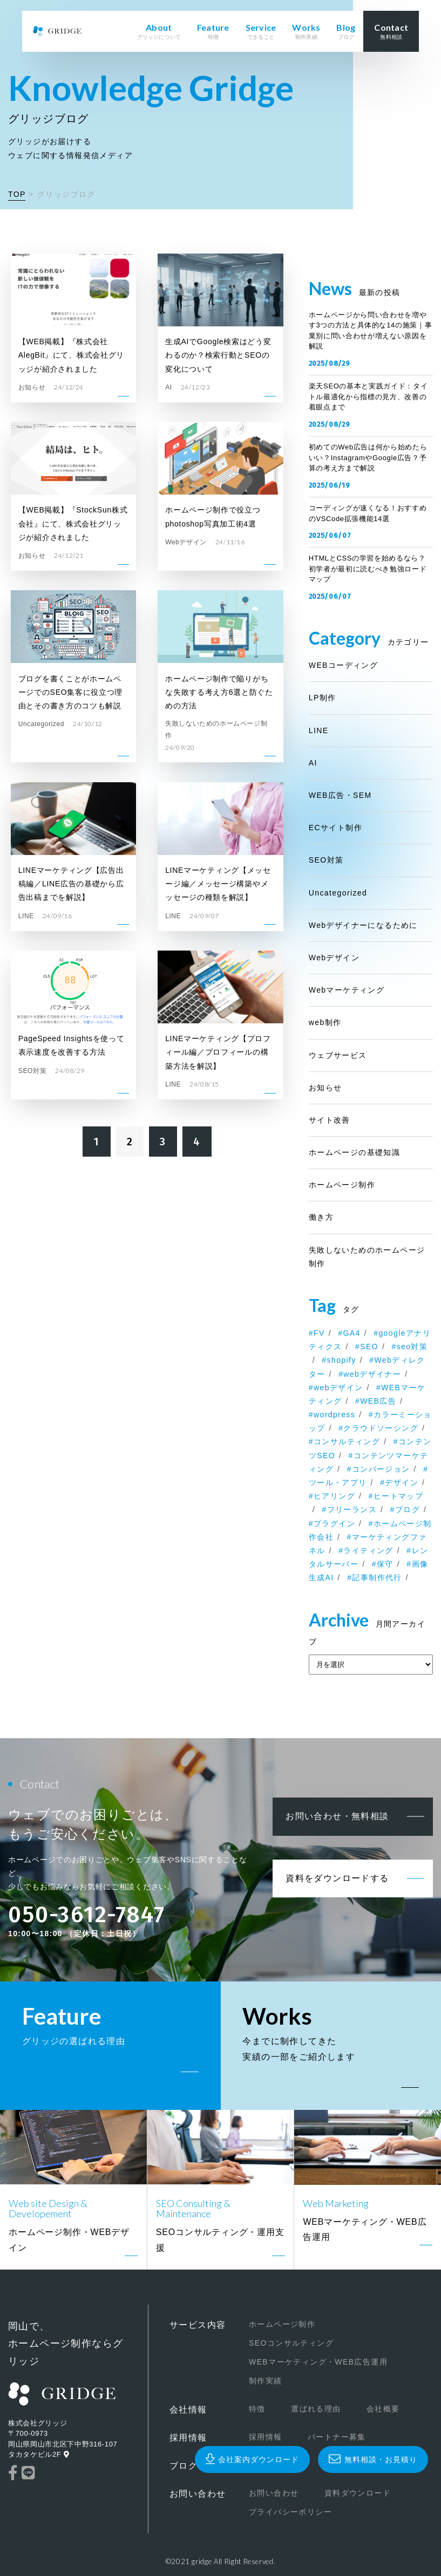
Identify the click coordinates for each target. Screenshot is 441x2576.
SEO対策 (326, 860)
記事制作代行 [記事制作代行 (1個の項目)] (377, 1577)
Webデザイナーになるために (363, 925)
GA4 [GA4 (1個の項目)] (351, 1333)
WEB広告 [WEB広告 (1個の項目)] (378, 1401)
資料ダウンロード (357, 2493)
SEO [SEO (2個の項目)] (369, 1346)
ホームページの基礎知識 (354, 1152)
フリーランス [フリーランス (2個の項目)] (352, 1509)
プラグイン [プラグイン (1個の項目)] (334, 1523)
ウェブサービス (338, 1055)
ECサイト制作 (335, 827)
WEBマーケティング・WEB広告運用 (317, 2362)
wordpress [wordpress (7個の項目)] (334, 1414)
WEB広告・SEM (340, 795)
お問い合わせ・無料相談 (337, 1816)
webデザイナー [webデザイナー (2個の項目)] (372, 1374)
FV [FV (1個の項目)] (319, 1333)
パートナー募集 (336, 2436)
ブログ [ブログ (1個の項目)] (407, 1509)
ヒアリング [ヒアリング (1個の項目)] (334, 1496)
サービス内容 (197, 2324)
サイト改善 (329, 1120)
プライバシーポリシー (289, 2511)
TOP (16, 194)
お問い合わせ (197, 2493)
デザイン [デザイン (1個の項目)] (401, 1482)
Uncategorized (338, 893)
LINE (319, 730)
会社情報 (188, 2409)
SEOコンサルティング (290, 2343)
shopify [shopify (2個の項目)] (341, 1360)
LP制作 (322, 697)
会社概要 (382, 2408)
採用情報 (188, 2437)
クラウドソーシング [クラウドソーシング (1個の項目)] (380, 1428)
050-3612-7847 (86, 1914)
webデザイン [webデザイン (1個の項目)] (338, 1387)
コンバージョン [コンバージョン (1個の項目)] (381, 1469)
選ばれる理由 (316, 2408)
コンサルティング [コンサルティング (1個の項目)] (347, 1441)
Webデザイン (334, 957)
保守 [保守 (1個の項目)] (385, 1564)
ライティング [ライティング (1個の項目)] (368, 1550)
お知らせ (325, 1087)
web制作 (325, 1022)
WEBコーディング (343, 665)
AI (313, 763)
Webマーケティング (347, 990)
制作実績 (265, 2380)
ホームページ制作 (342, 1184)
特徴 (256, 2408)
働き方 (321, 1217)
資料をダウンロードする (337, 1878)
